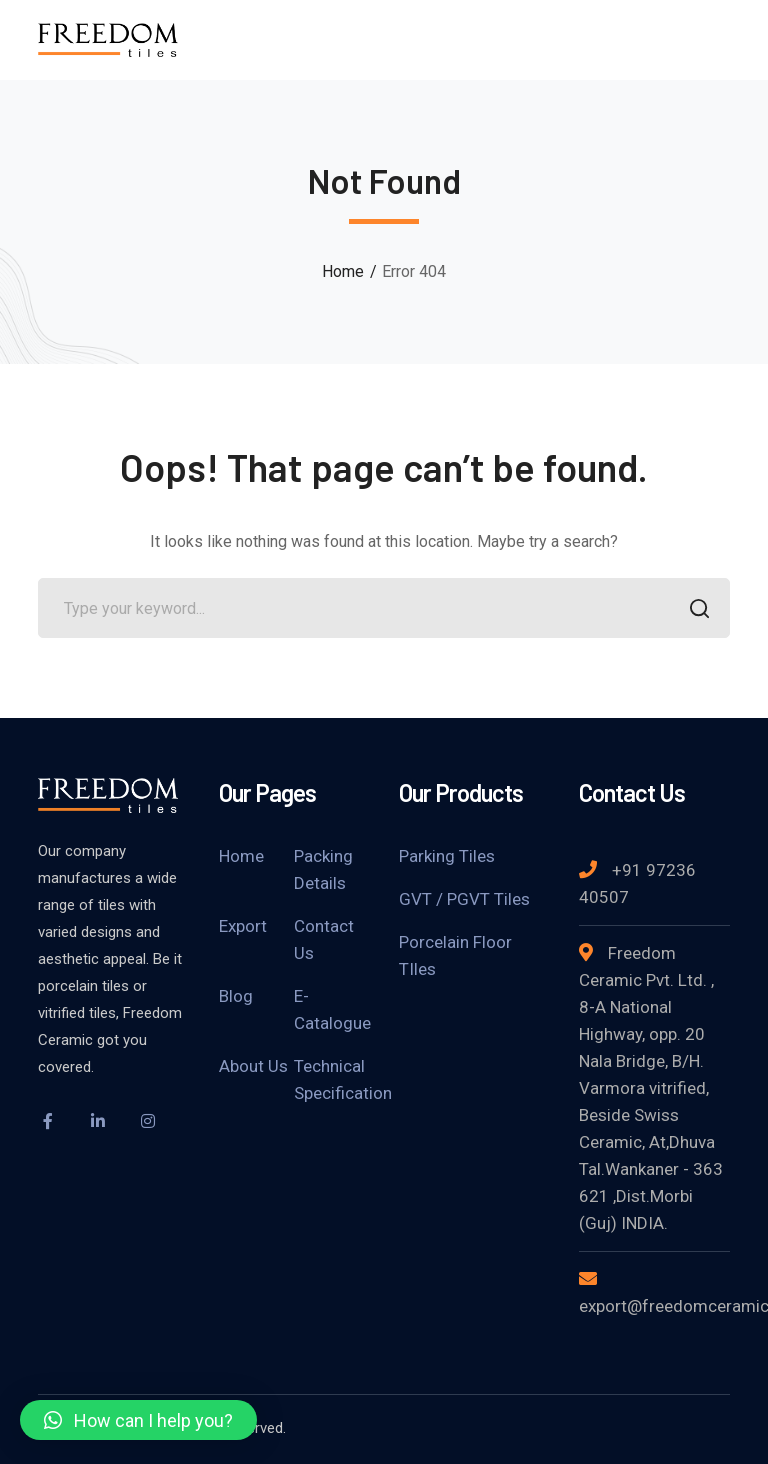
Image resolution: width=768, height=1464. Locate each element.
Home (343, 271)
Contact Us (324, 939)
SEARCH (694, 610)
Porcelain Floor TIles (455, 955)
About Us (253, 1066)
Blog (236, 996)
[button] (138, 1420)
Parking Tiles (447, 856)
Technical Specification (343, 1079)
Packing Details (323, 869)
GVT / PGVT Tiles (464, 899)
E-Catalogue (332, 1009)
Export (243, 926)
